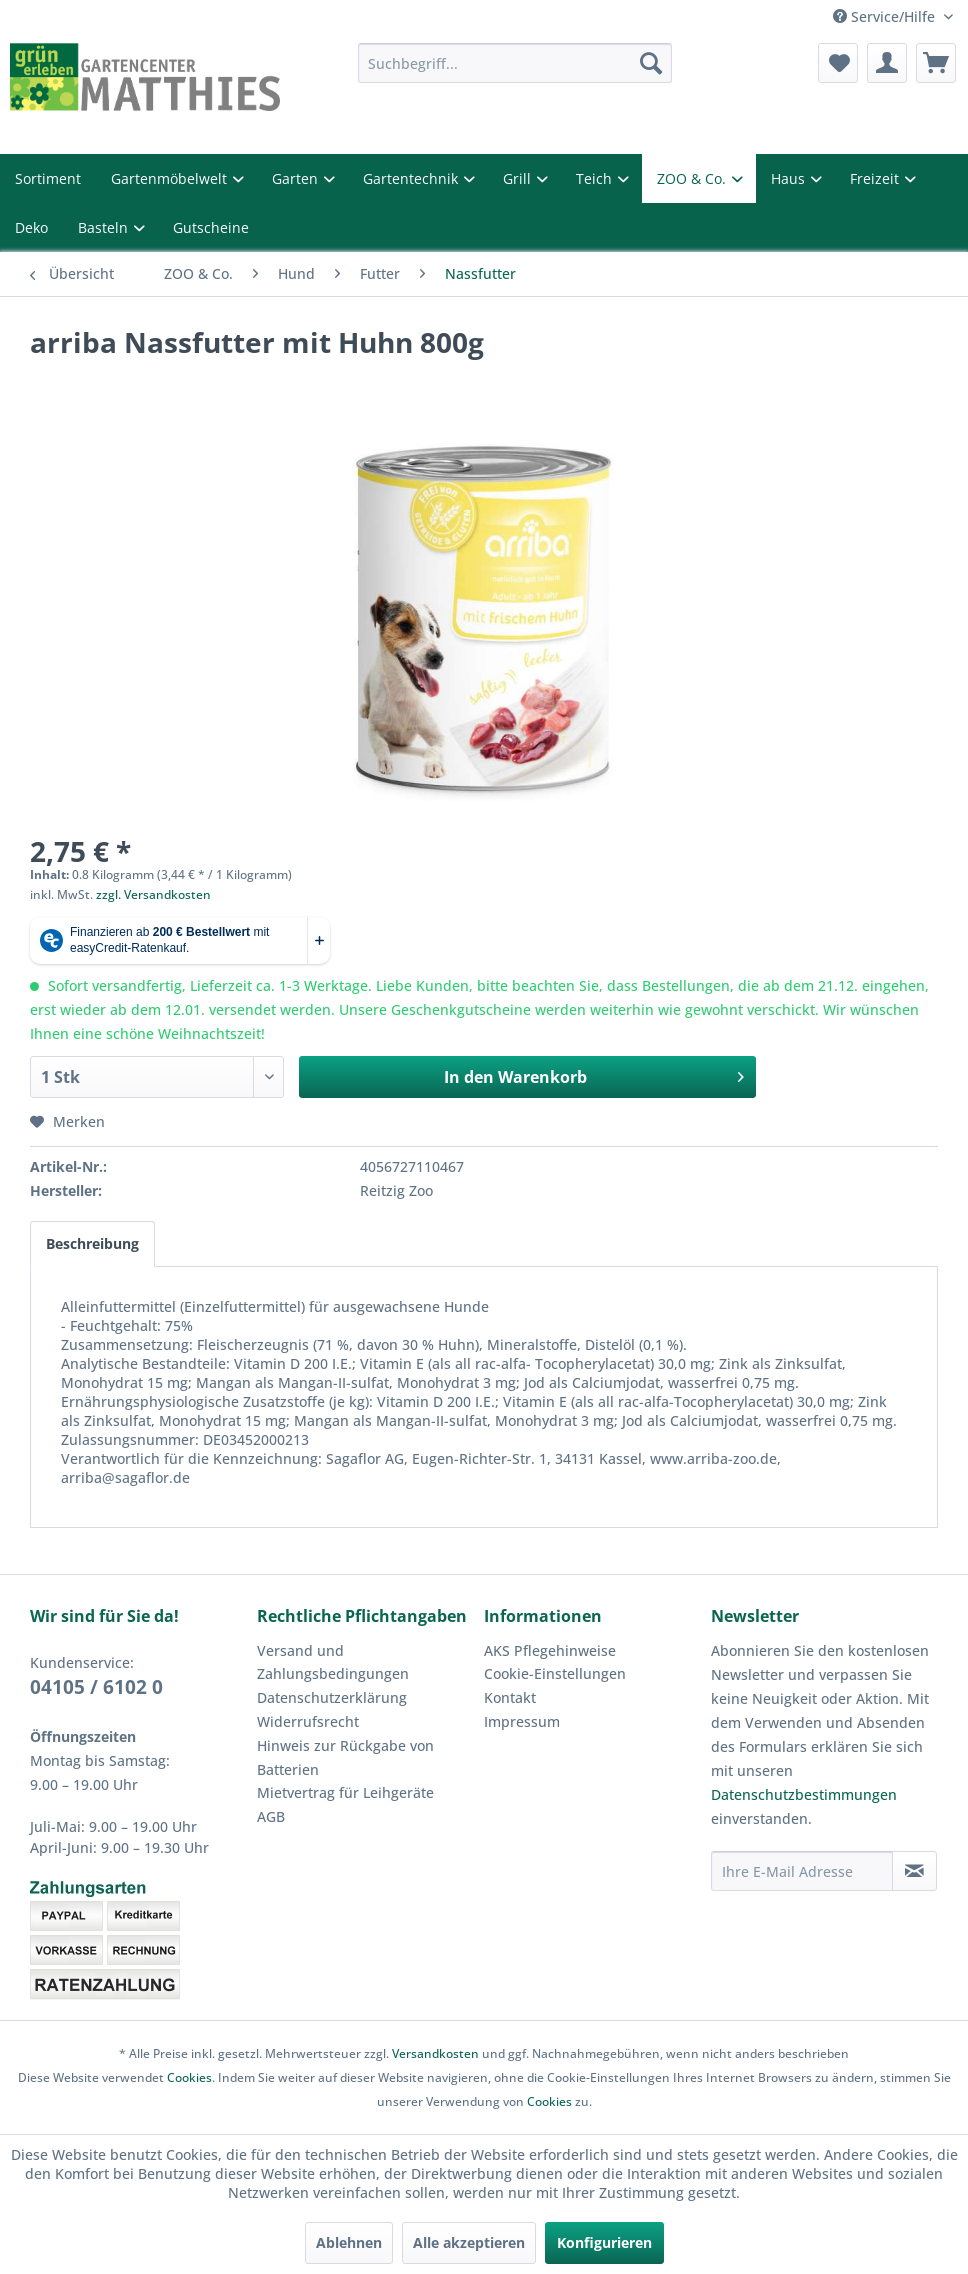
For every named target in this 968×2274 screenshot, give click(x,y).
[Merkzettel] (838, 63)
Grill (519, 178)
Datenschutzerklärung (332, 1697)
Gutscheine (211, 227)
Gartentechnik (412, 178)
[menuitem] (515, 63)
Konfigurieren (604, 2242)
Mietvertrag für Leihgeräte (345, 1792)
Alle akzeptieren (469, 2242)
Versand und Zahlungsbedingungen (333, 1662)
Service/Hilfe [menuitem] (886, 16)
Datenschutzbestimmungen (804, 1794)
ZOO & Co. (693, 178)
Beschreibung (92, 1243)
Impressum (522, 1721)
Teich (596, 178)
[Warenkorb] (936, 63)
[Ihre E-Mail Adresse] (802, 1871)
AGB (271, 1816)
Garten (297, 178)
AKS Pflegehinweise (550, 1650)
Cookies (189, 2077)
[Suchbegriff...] (515, 63)
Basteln (105, 227)
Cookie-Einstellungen (555, 1673)
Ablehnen (349, 2242)
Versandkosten (435, 2053)
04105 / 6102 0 (96, 1687)
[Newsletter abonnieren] (914, 1871)
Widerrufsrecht (308, 1721)
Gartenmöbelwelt (171, 178)
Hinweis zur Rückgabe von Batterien (345, 1757)
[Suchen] (651, 63)
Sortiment (48, 178)
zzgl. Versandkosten (153, 894)
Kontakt (510, 1697)
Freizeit (876, 178)
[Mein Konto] (887, 63)
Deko (31, 227)
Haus (790, 178)
